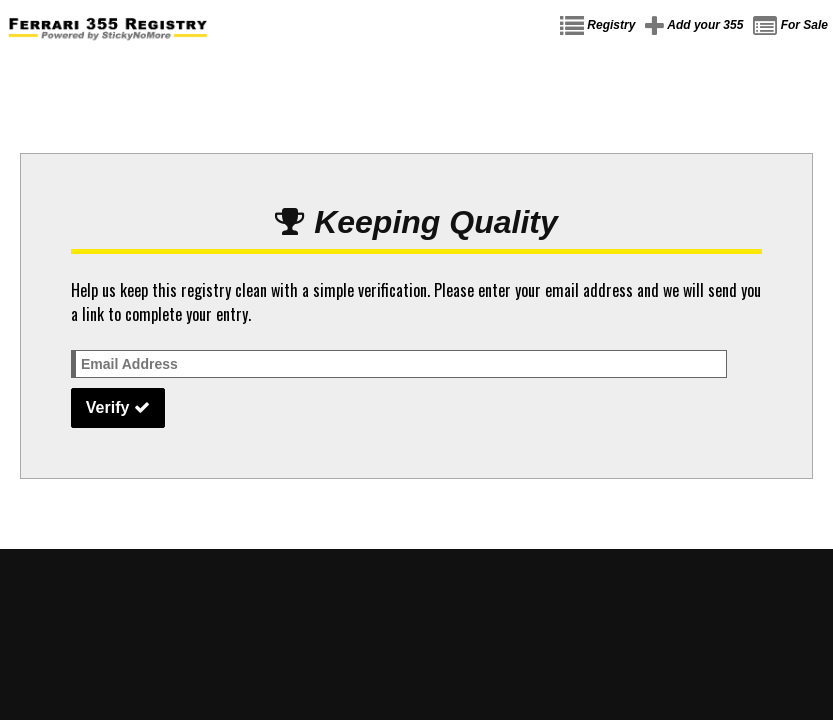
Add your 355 (694, 26)
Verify (118, 407)
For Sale (790, 26)
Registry (597, 26)
